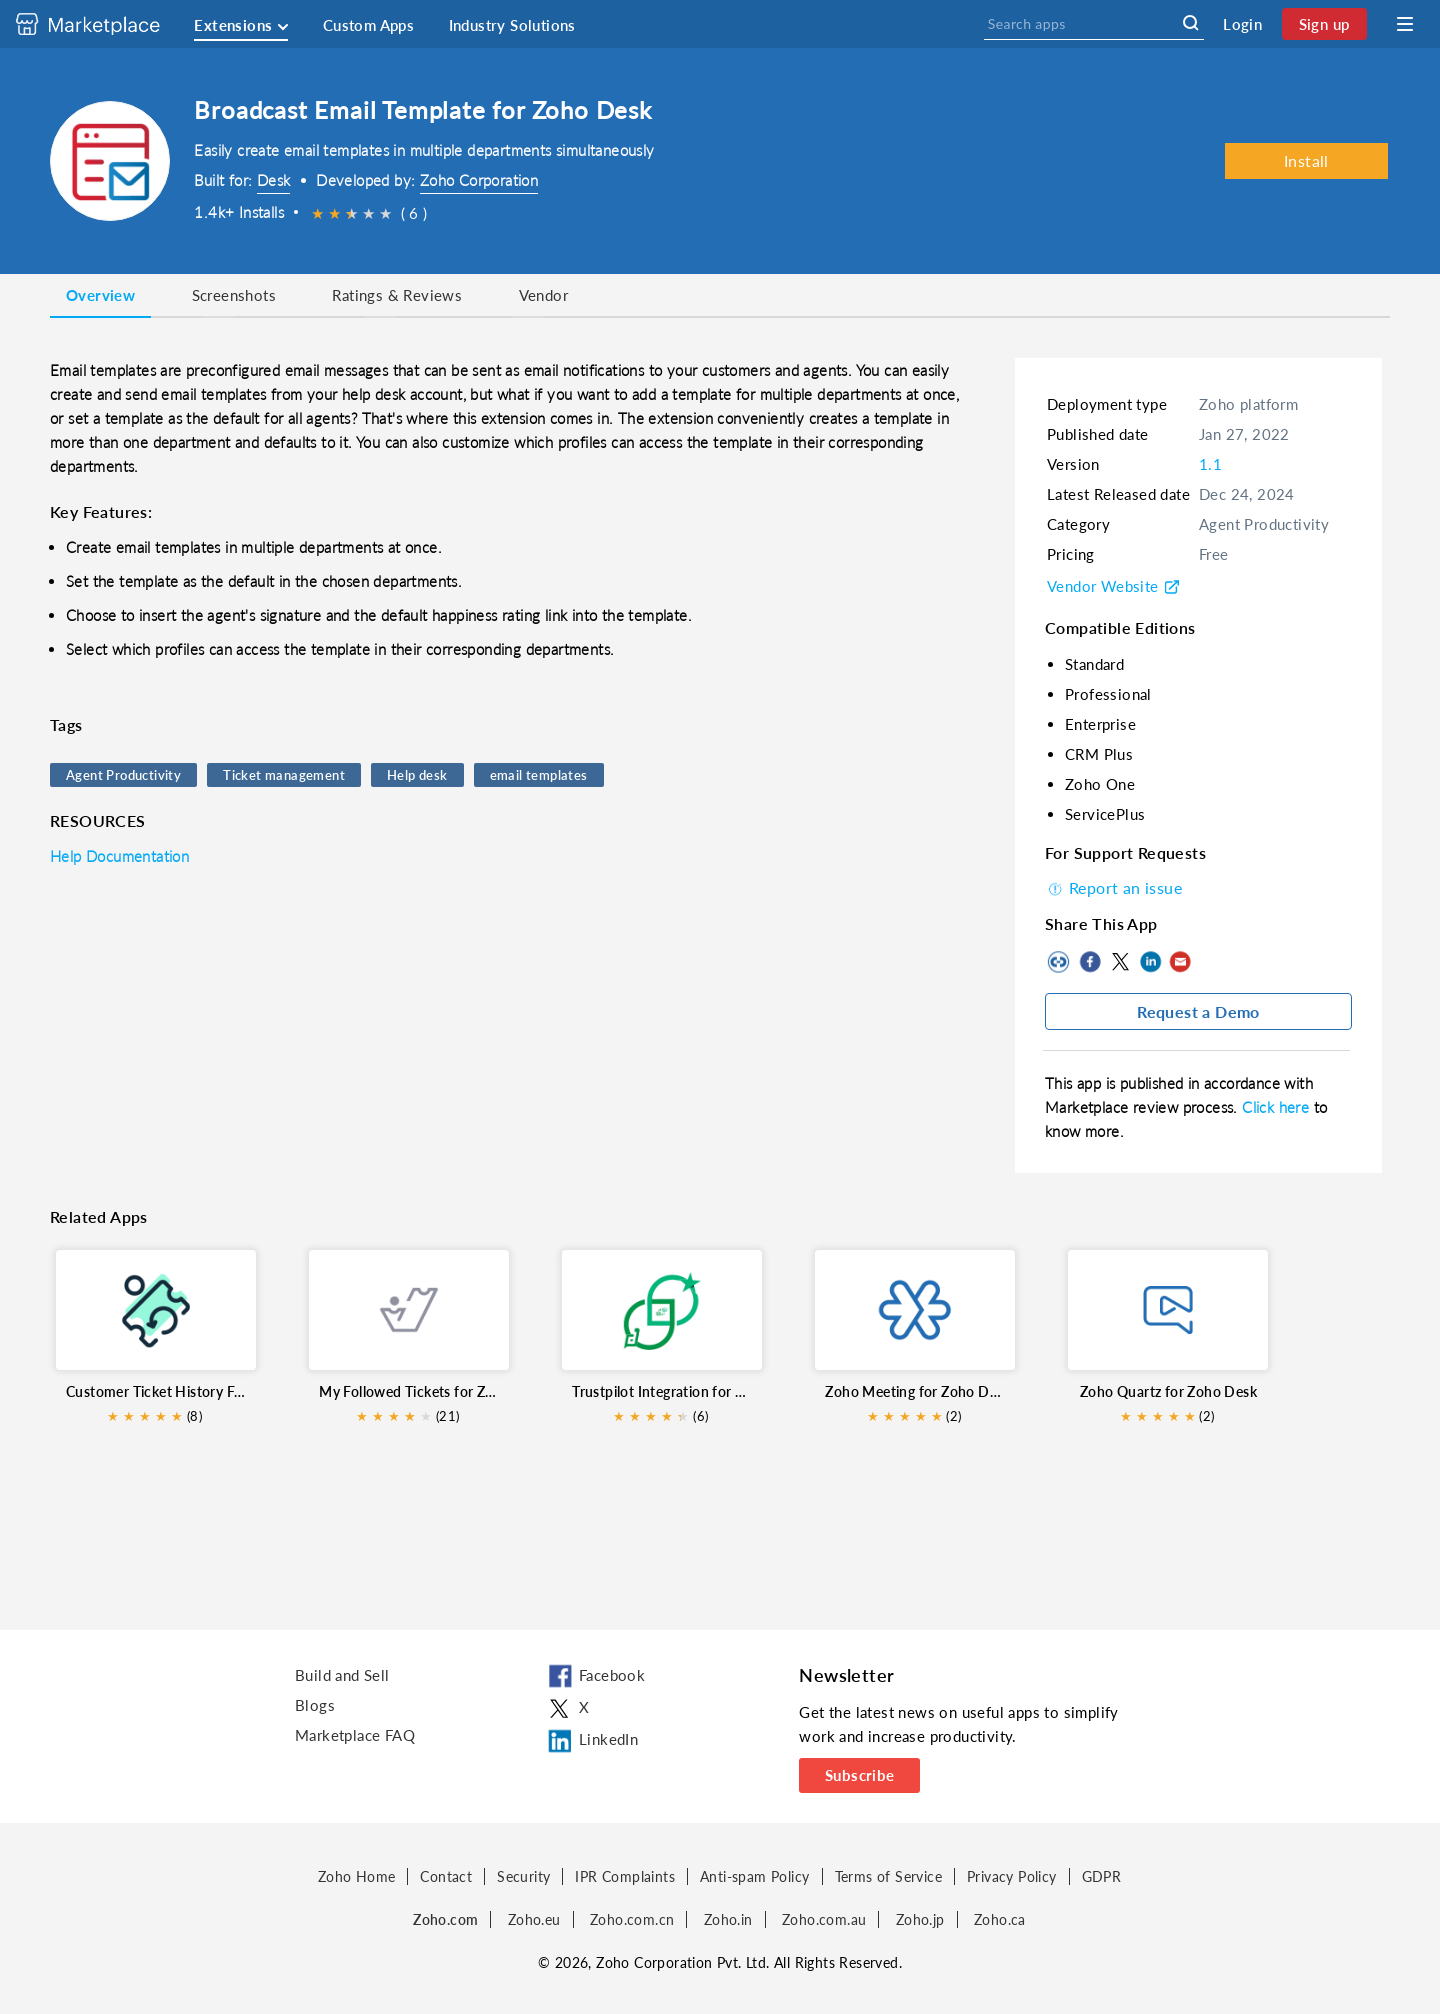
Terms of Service (888, 1876)
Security (523, 1876)
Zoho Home (357, 1876)
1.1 (1210, 464)
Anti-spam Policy (754, 1876)
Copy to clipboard (1060, 962)
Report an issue (1113, 887)
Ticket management (284, 775)
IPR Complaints (625, 1876)
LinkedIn (1150, 962)
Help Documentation (119, 856)
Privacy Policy (1012, 1876)
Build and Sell (342, 1675)
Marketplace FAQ (355, 1735)
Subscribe (860, 1775)
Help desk (417, 775)
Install (1306, 160)
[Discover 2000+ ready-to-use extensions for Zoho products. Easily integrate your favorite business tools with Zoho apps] (103, 24)
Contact (446, 1876)
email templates (539, 775)
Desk (274, 180)
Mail (1180, 962)
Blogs (315, 1705)
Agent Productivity (123, 775)
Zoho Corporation (479, 180)
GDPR (1102, 1876)
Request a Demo (1198, 1011)
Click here (1277, 1107)
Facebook (1090, 962)
